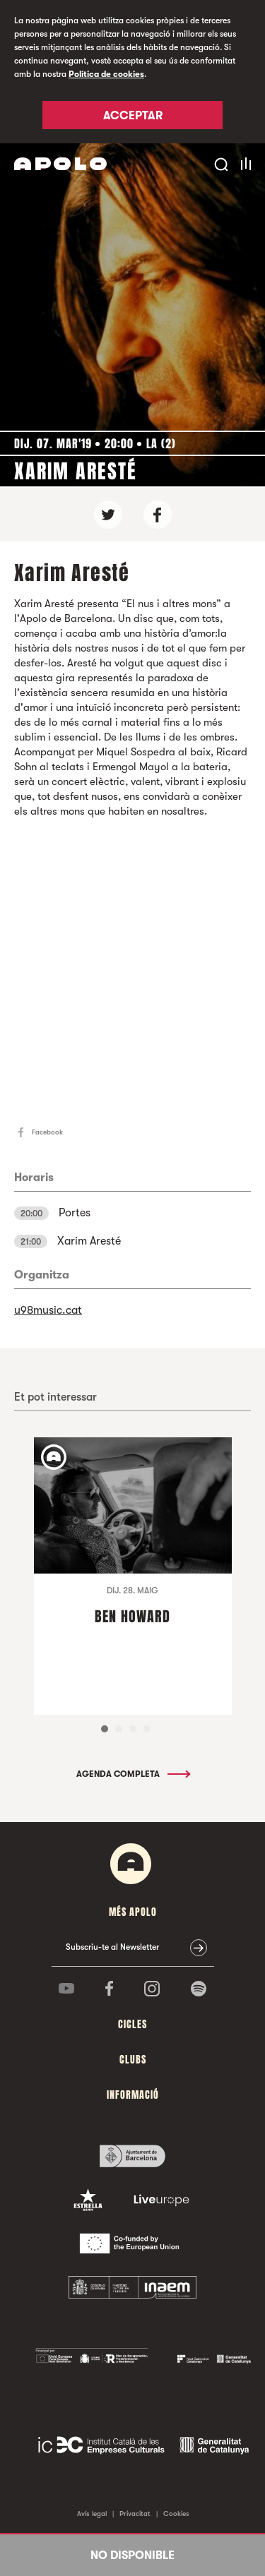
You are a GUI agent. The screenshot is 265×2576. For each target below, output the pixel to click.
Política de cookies (106, 74)
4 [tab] (147, 1728)
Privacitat (135, 2513)
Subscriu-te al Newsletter (112, 1947)
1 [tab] (104, 1728)
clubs (132, 2059)
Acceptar (133, 115)
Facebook (47, 1132)
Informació (133, 2094)
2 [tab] (118, 1728)
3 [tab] (132, 1728)
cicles (132, 2024)
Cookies (176, 2513)
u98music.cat (48, 1310)
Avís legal (92, 2513)
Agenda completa (132, 1774)
